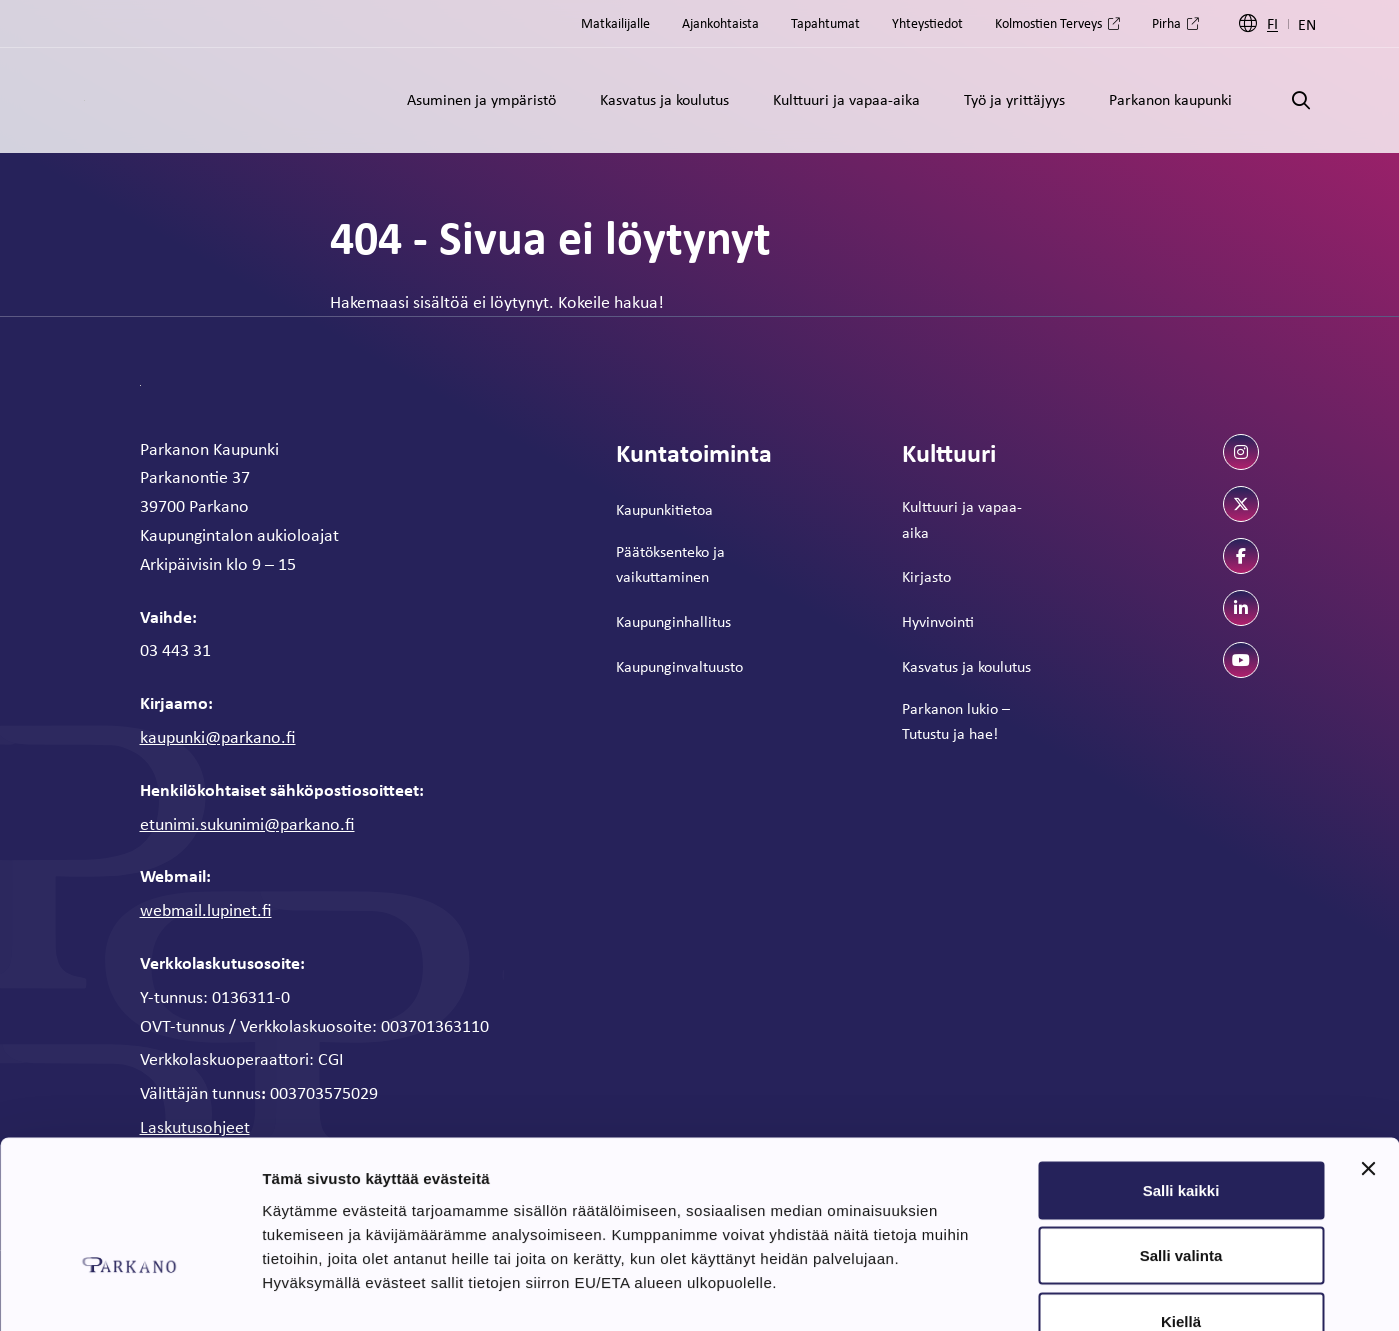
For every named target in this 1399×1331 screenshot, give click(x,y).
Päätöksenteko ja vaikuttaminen (670, 564)
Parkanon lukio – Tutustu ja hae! (956, 721)
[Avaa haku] (1301, 100)
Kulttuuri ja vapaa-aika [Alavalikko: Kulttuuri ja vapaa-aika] (846, 99)
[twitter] (1241, 504)
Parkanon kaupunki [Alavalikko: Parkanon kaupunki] (1170, 99)
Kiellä (1181, 1199)
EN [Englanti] (1307, 24)
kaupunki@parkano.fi (218, 736)
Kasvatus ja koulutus (966, 666)
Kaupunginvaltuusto (679, 666)
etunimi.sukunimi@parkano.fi (247, 823)
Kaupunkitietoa (664, 509)
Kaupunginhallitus (673, 621)
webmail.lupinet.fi (206, 909)
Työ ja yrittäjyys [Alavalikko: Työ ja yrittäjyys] (1014, 99)
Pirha (1166, 22)
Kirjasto (926, 576)
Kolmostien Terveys (1048, 22)
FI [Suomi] (1272, 23)
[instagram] (1241, 452)
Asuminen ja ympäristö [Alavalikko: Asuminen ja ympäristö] (481, 99)
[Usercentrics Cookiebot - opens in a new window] (129, 1292)
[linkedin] (1241, 608)
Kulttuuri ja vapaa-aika (962, 519)
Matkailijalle (615, 22)
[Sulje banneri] (1368, 1047)
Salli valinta (1181, 1134)
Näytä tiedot (1069, 1291)
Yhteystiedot (927, 22)
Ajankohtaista (720, 22)
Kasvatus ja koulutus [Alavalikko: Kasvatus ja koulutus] (664, 99)
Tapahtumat (825, 22)
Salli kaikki (1181, 1068)
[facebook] (1241, 556)
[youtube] (1241, 660)
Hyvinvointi (938, 621)
